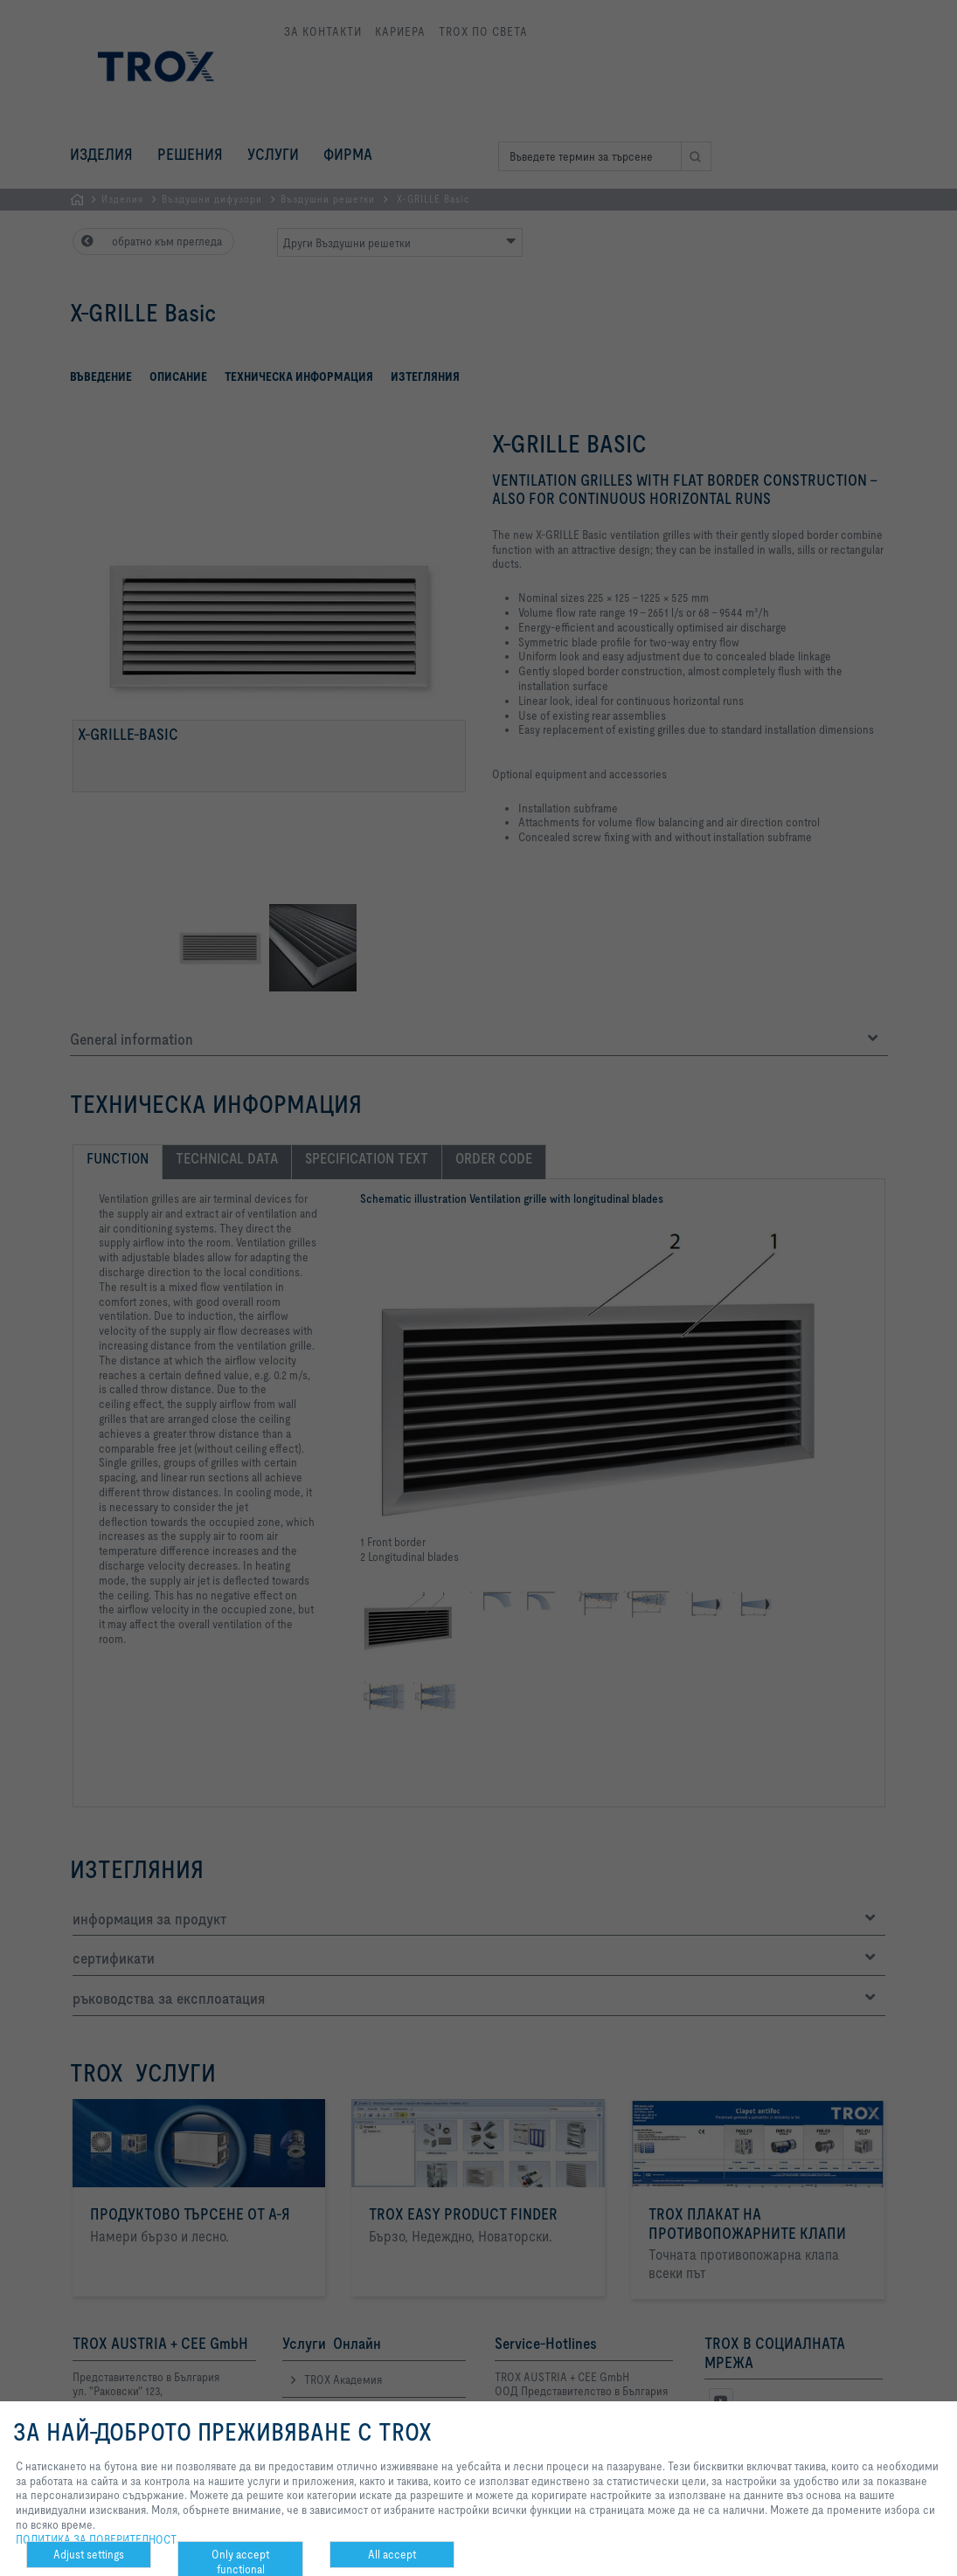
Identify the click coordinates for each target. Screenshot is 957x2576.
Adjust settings (88, 2554)
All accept (392, 2554)
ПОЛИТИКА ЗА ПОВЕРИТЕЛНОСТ (96, 2539)
